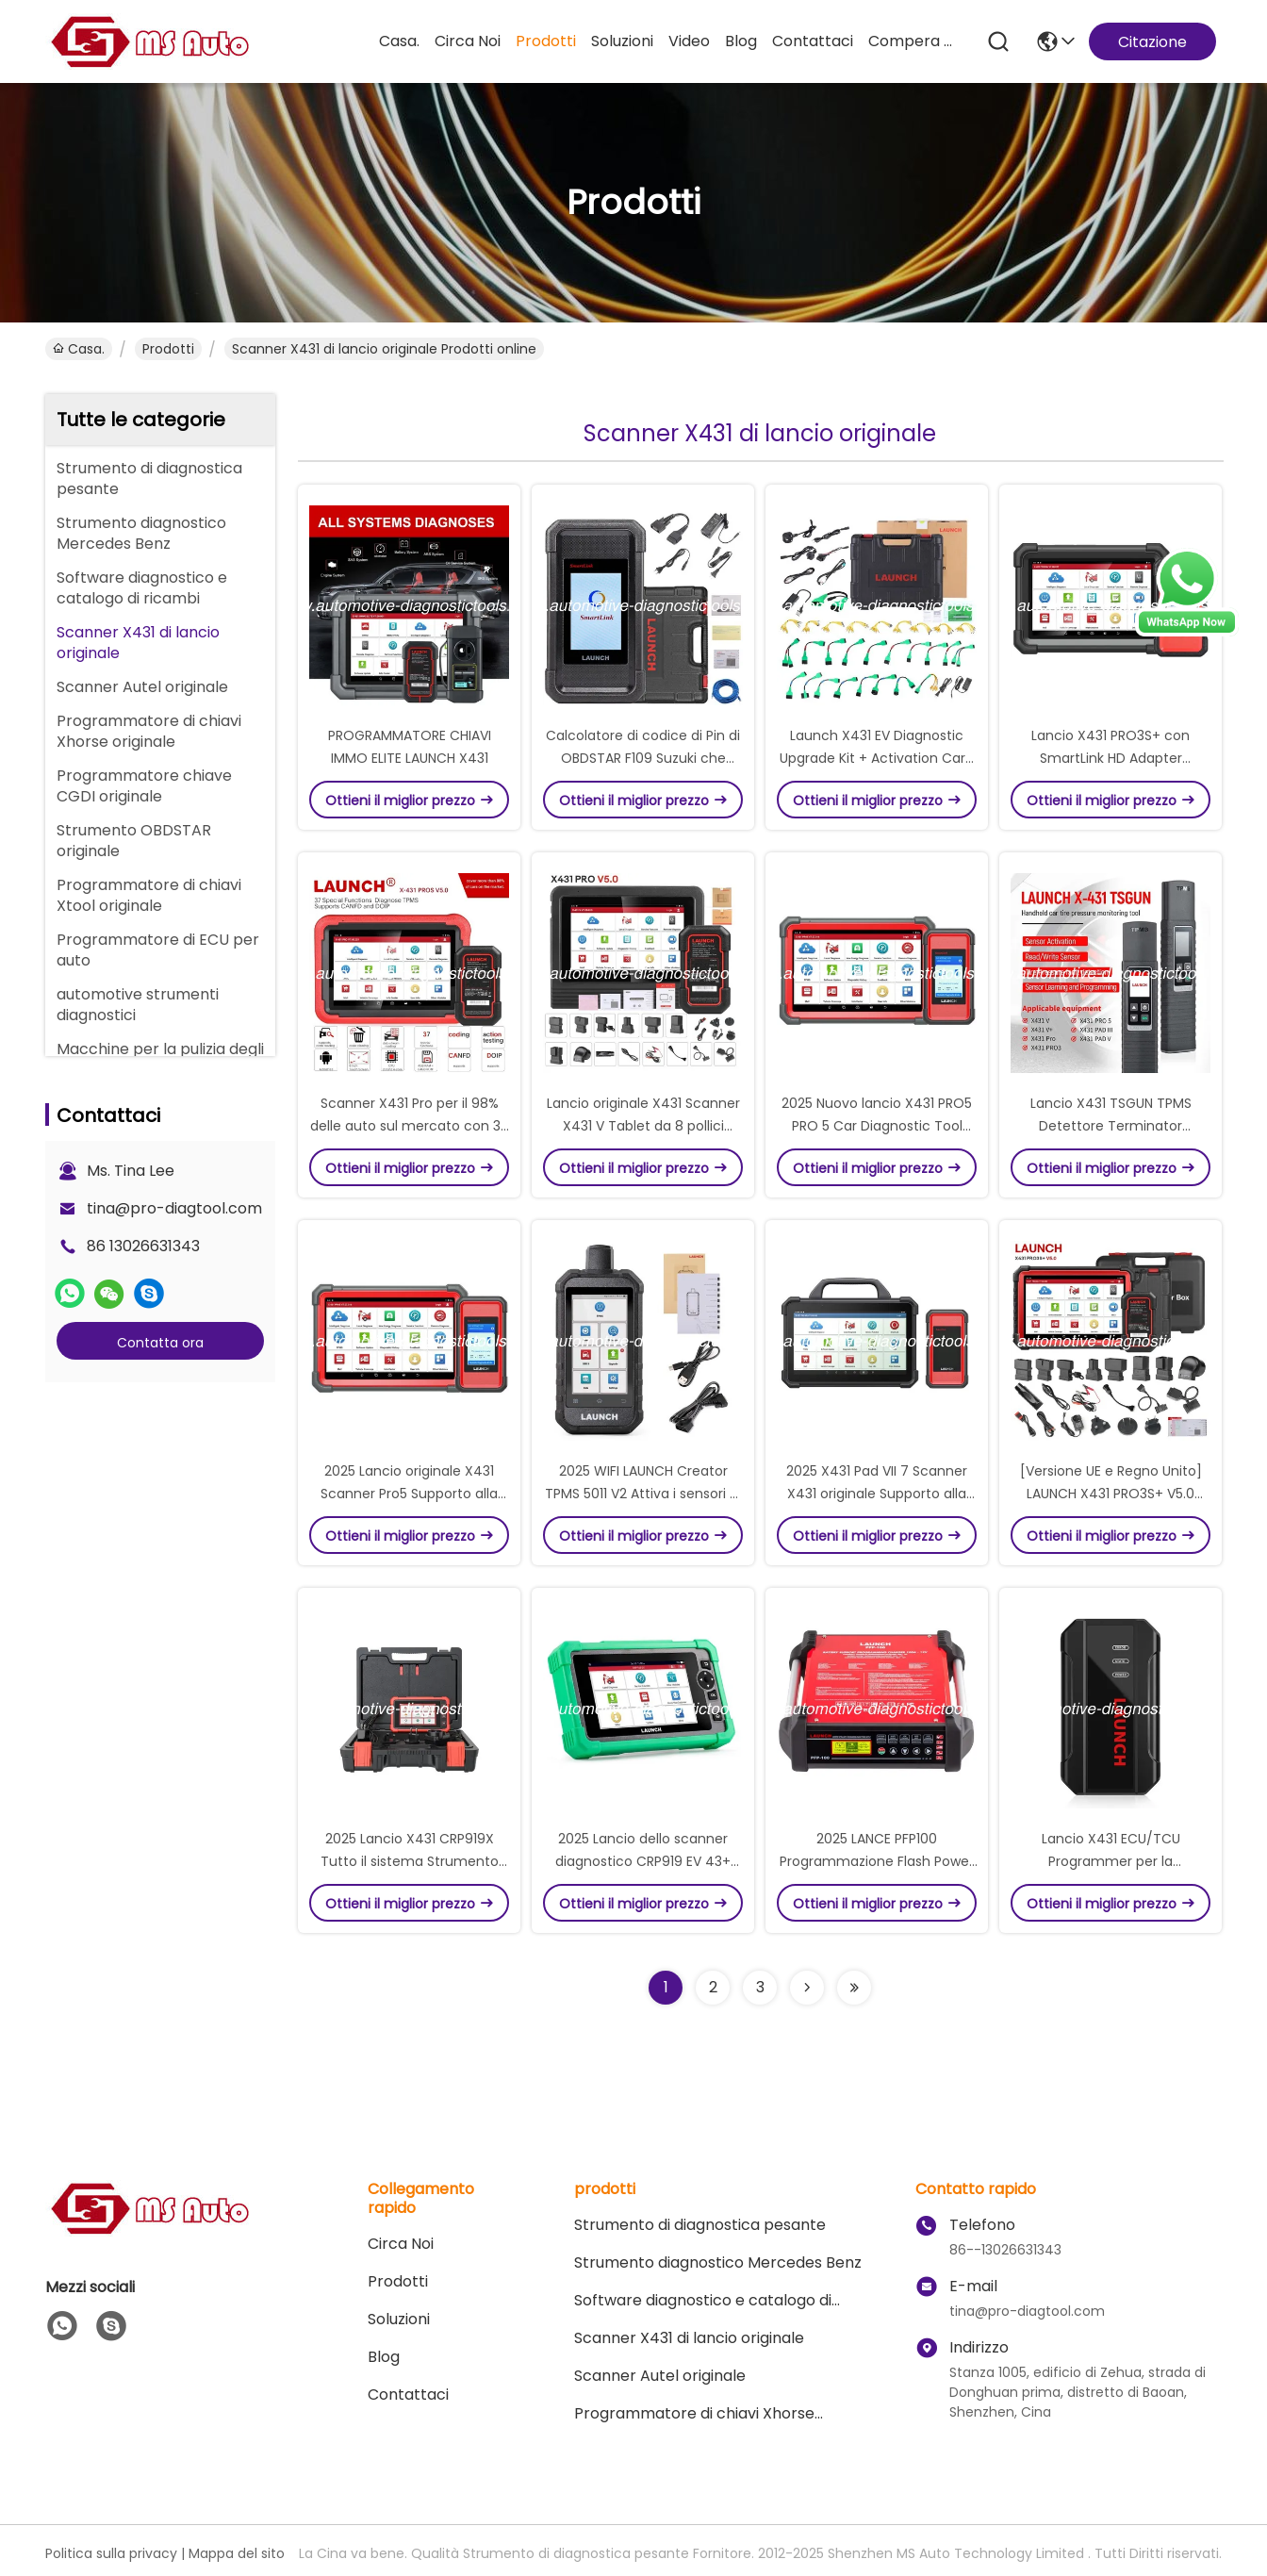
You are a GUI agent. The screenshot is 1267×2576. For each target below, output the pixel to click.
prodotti (546, 41)
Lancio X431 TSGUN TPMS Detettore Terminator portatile (1111, 1126)
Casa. (399, 41)
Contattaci (812, 41)
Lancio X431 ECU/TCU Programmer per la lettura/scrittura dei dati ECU (1110, 1861)
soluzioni (622, 41)
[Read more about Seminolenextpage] (807, 1988)
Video (689, 41)
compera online (913, 41)
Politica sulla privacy (111, 2553)
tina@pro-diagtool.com (174, 1208)
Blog (741, 41)
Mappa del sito (237, 2553)
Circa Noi (468, 41)
